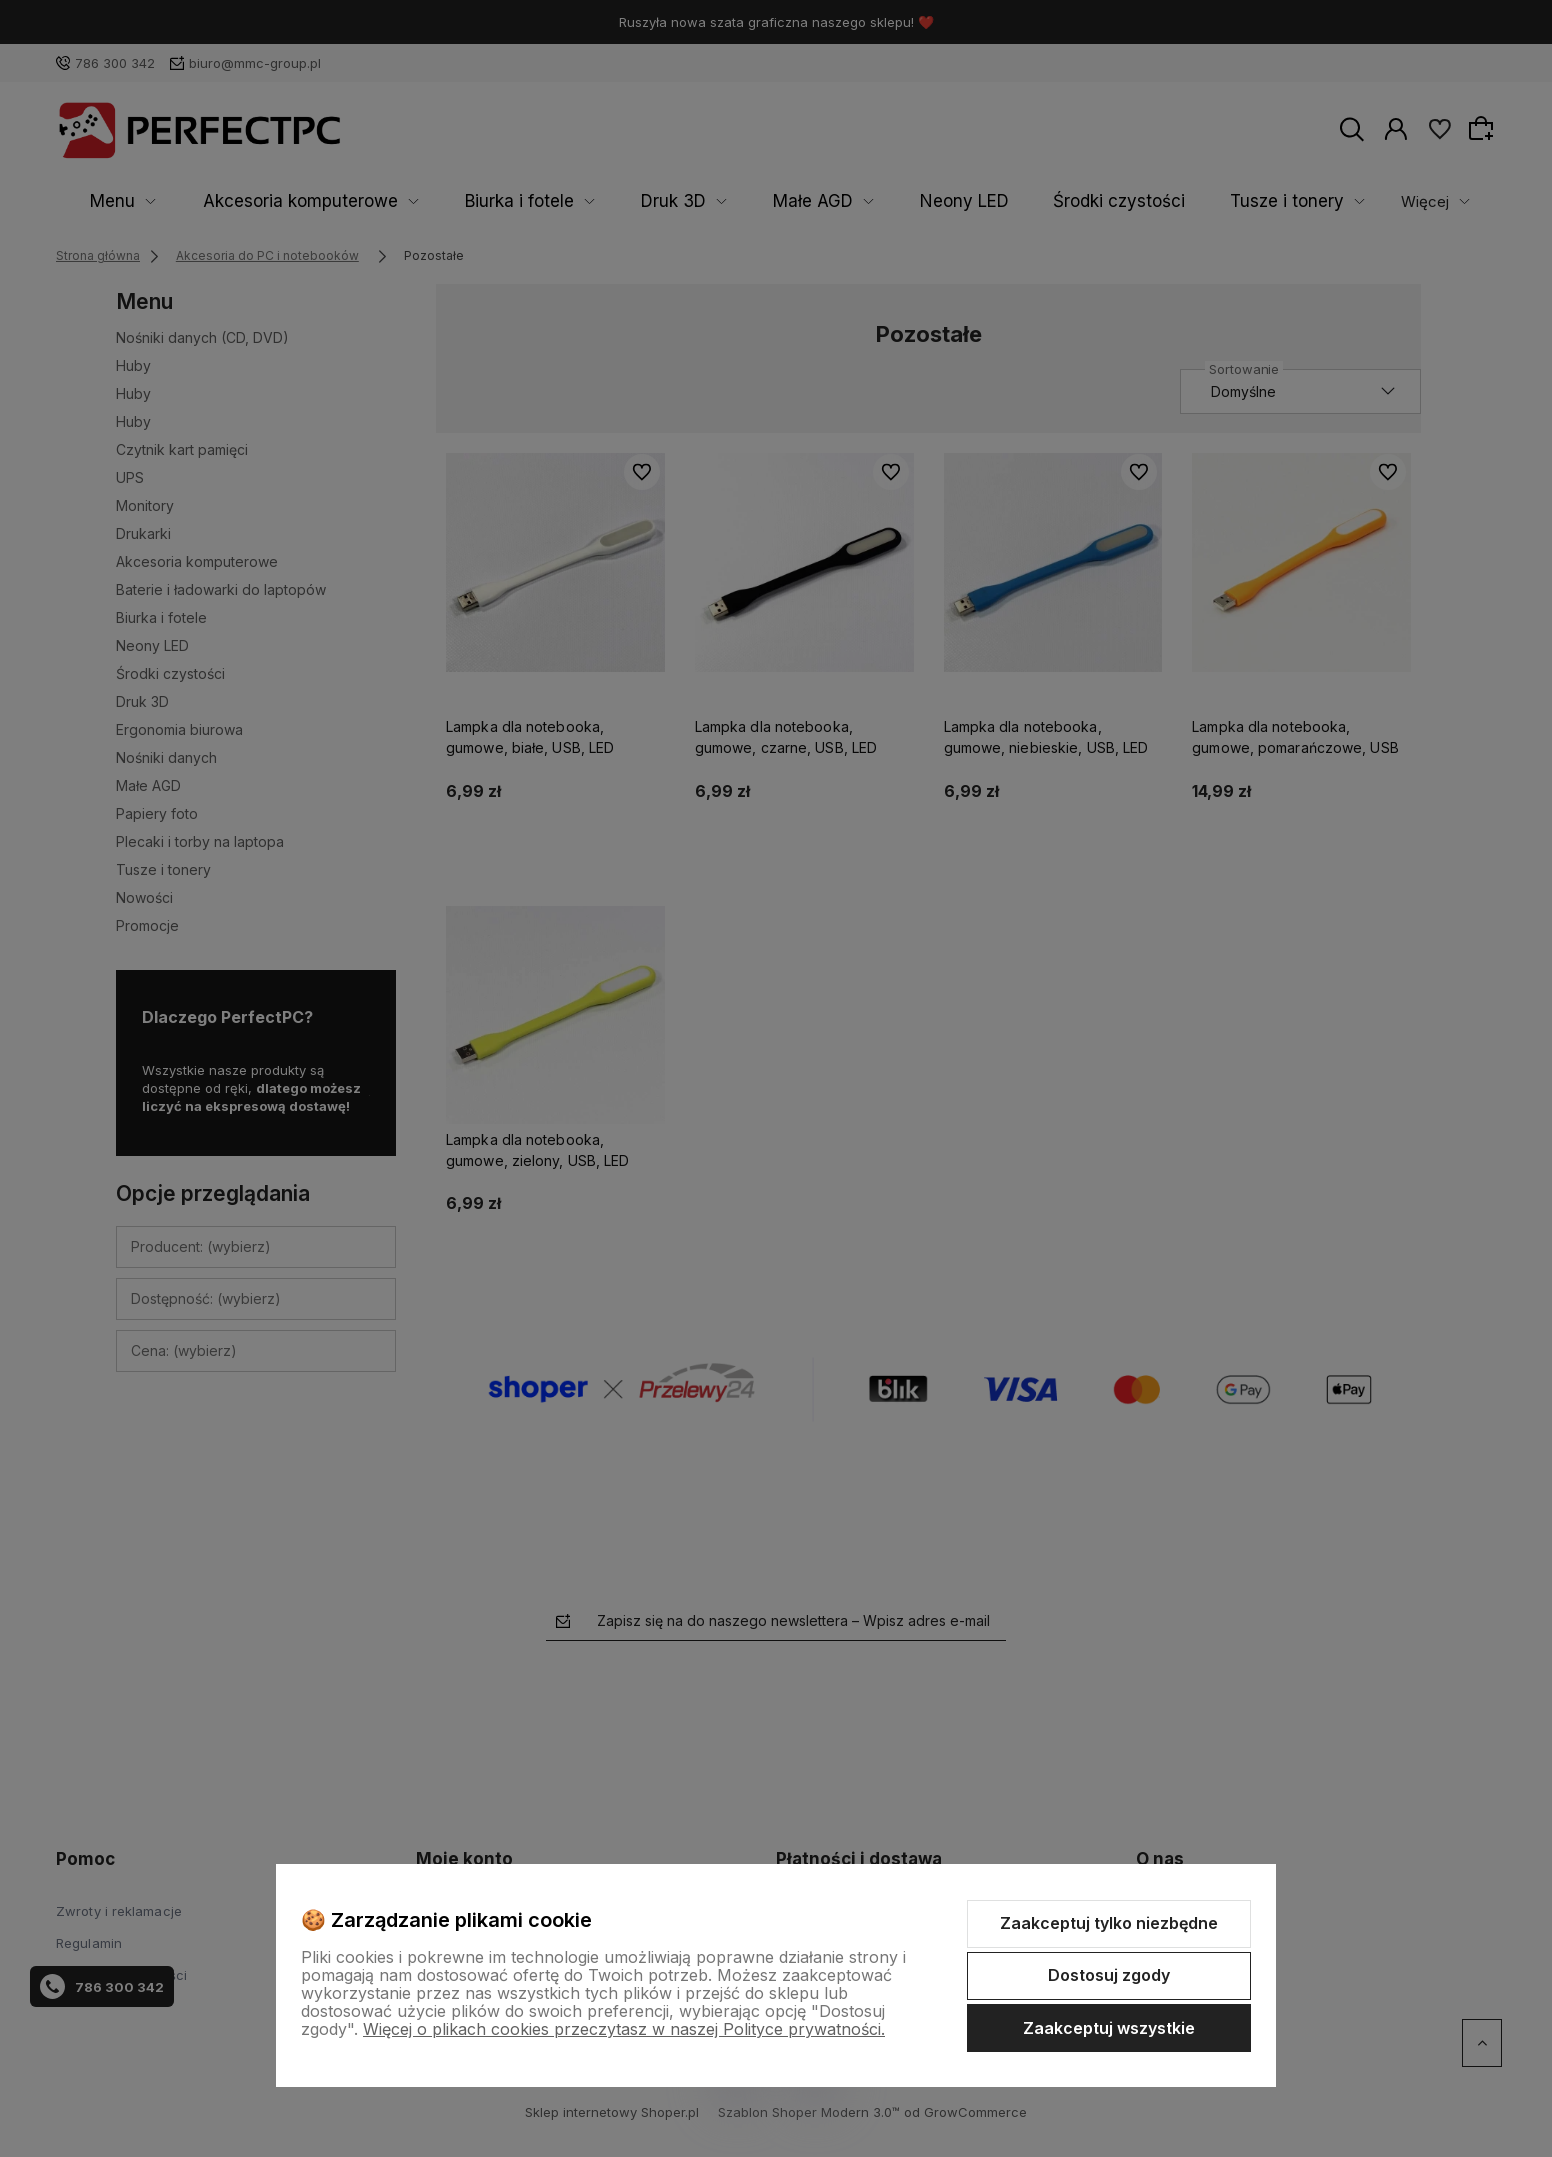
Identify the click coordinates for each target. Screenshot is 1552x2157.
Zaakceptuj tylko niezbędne (1109, 1923)
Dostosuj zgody (1109, 1975)
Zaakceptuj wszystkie (1109, 2028)
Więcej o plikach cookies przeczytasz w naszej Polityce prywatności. (624, 2029)
